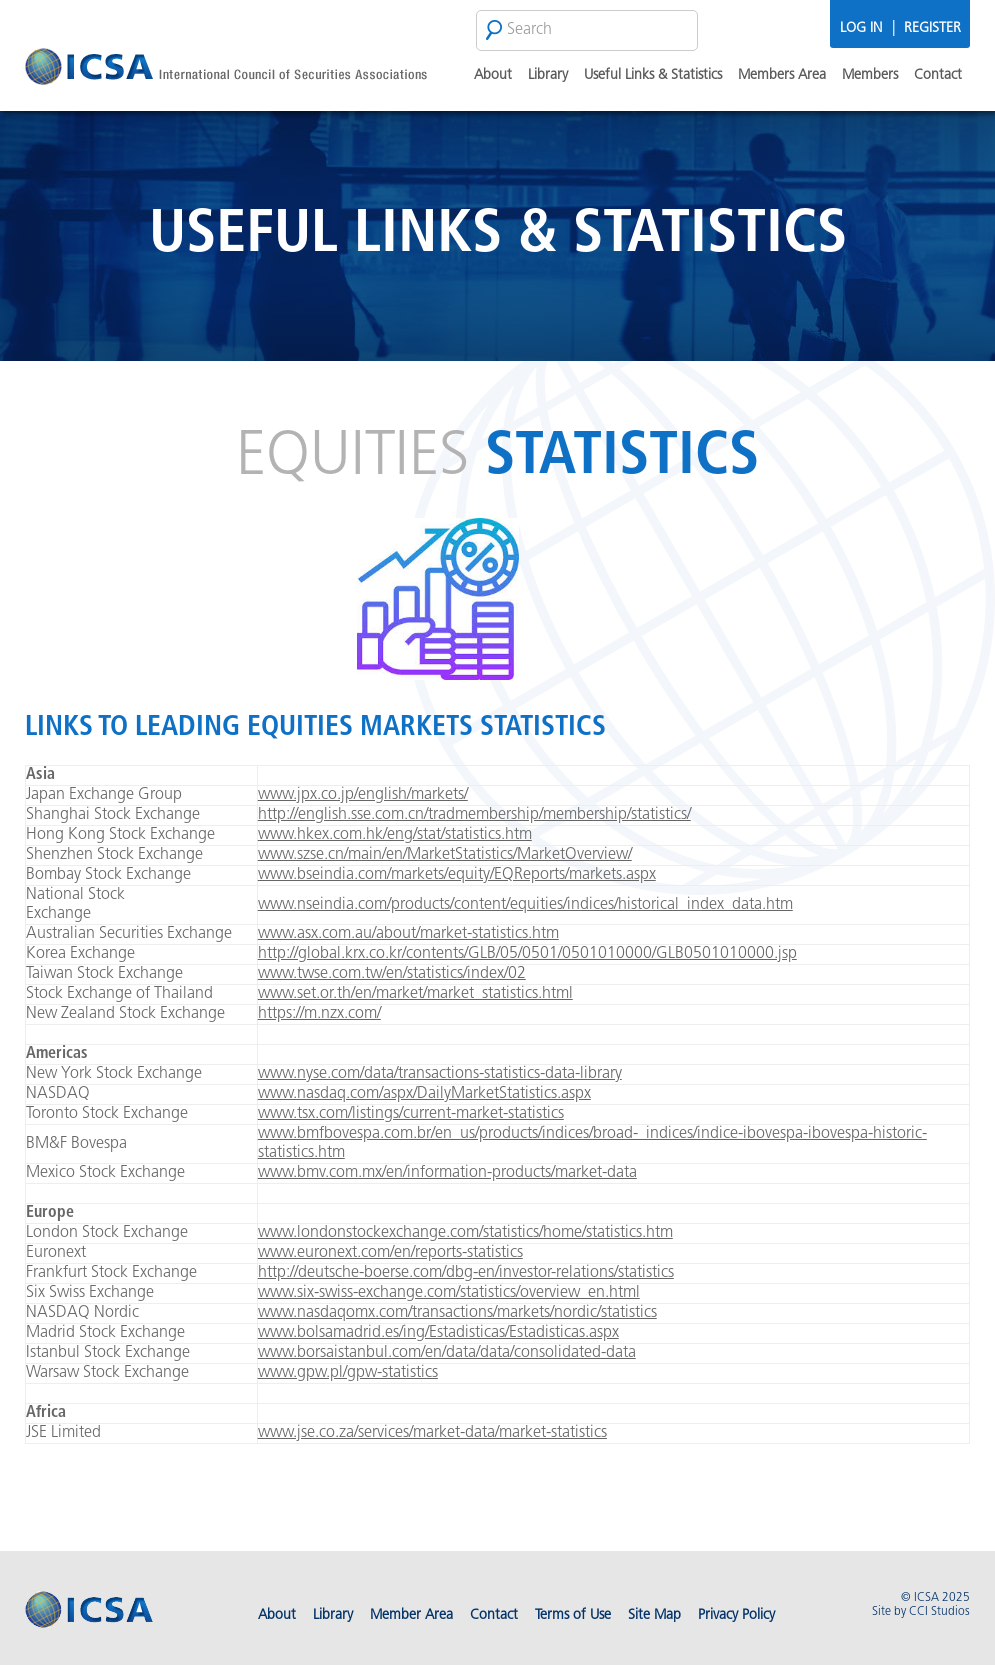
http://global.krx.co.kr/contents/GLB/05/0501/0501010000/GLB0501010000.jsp (527, 954)
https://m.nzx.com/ (319, 1014)
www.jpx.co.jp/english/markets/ (363, 795)
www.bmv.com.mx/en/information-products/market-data (447, 1173)
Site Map (654, 1615)
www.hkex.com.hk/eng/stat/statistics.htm (395, 835)
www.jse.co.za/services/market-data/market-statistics (432, 1433)
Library (548, 75)
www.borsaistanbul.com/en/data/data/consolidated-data (447, 1353)
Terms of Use (573, 1615)
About (493, 75)
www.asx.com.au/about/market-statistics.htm (408, 934)
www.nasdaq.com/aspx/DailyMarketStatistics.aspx (424, 1094)
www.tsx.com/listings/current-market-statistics (411, 1114)
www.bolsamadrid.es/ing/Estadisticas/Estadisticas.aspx (438, 1333)
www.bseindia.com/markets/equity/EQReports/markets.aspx (457, 875)
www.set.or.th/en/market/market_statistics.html (415, 994)
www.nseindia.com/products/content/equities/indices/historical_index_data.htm (525, 905)
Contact (938, 75)
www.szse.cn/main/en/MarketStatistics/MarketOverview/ (445, 855)
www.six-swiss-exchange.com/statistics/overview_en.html (449, 1293)
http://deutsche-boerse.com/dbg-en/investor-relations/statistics (466, 1273)
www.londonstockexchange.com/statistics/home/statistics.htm (465, 1233)
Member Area (411, 1615)
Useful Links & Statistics (653, 75)
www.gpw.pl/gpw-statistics (348, 1373)
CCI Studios (939, 1612)
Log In (861, 28)
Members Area (782, 75)
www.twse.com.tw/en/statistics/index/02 (392, 974)
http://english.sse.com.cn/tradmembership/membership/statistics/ (474, 815)
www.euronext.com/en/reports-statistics (390, 1253)
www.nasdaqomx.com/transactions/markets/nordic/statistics (457, 1313)
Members (870, 75)
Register (932, 28)
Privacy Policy (736, 1615)
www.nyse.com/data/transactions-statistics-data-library (440, 1074)
